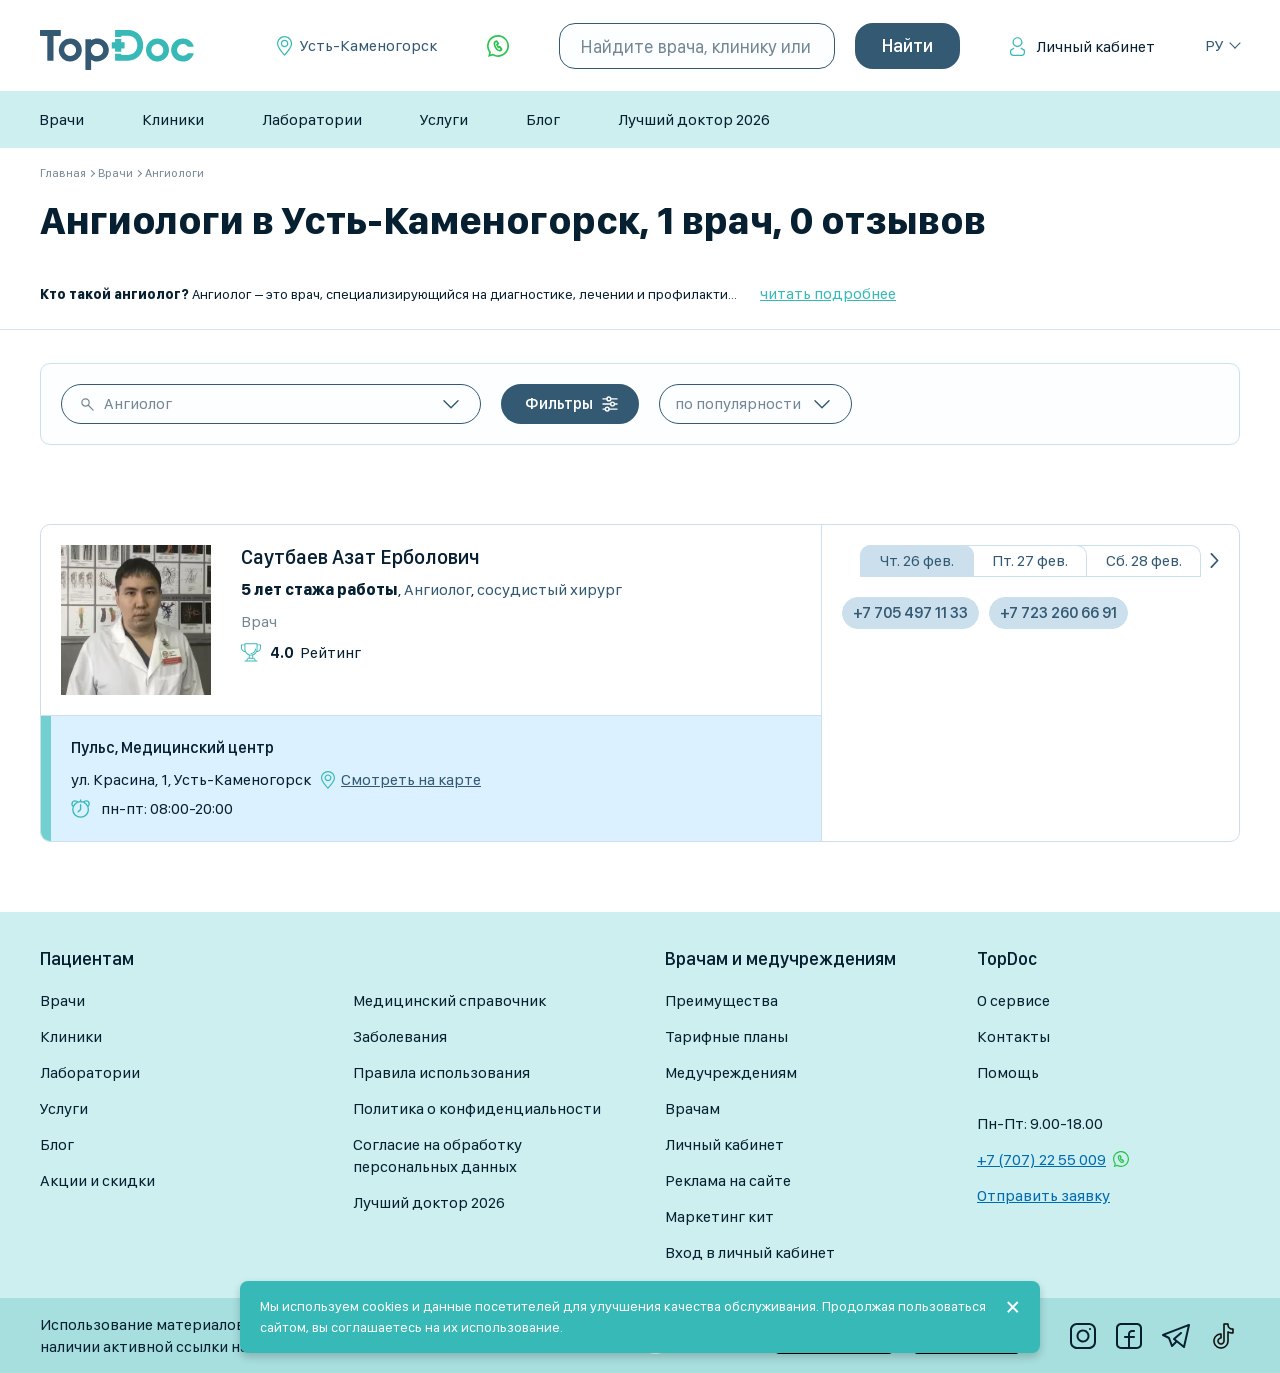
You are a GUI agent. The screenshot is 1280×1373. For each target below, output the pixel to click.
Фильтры (559, 403)
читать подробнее (828, 293)
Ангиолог (138, 403)
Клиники (173, 119)
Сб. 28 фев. (1144, 560)
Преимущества (721, 1000)
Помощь (1008, 1072)
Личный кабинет (1095, 46)
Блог (543, 119)
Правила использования (441, 1072)
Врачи (61, 119)
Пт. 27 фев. (1030, 560)
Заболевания (400, 1036)
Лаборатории (312, 119)
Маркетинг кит (719, 1216)
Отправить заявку (1043, 1195)
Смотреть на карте (411, 780)
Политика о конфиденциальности (477, 1108)
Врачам (692, 1108)
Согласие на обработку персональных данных (437, 1155)
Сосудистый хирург (549, 589)
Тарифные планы (726, 1036)
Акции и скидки (97, 1180)
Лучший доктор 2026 (694, 119)
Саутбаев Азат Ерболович (360, 557)
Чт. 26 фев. (917, 560)
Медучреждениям (731, 1072)
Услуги (444, 119)
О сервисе (1013, 1000)
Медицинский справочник (449, 1000)
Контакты (1013, 1036)
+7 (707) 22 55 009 (1041, 1159)
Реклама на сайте (728, 1180)
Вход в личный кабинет (750, 1252)
